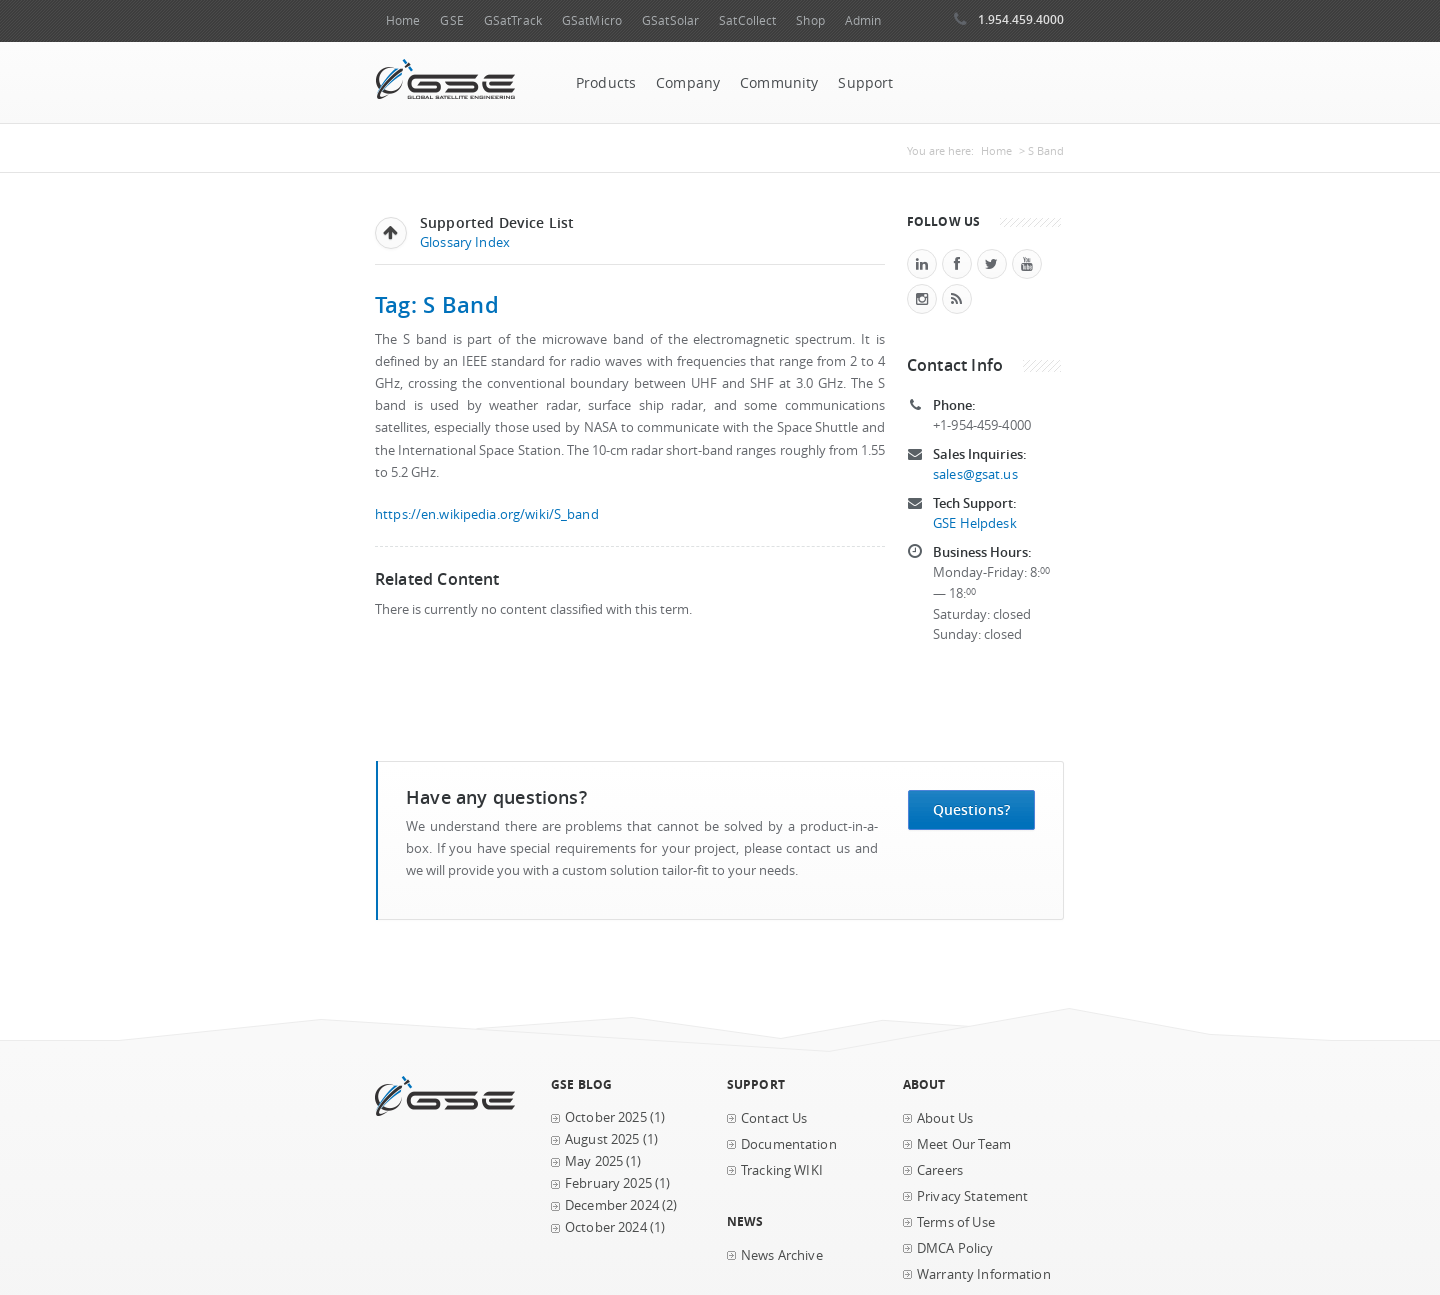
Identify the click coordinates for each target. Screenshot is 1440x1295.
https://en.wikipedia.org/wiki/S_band (487, 514)
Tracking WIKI (782, 1170)
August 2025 (602, 1139)
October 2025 (606, 1117)
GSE (451, 20)
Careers (940, 1170)
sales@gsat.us (975, 474)
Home (403, 20)
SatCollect (747, 20)
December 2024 (612, 1205)
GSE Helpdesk (975, 523)
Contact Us (774, 1118)
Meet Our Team (964, 1144)
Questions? (971, 809)
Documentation (789, 1144)
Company (688, 83)
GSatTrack (513, 20)
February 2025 (608, 1183)
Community (779, 83)
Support (865, 83)
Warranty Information (984, 1274)
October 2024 (606, 1227)
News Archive (782, 1255)
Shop (810, 20)
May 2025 (594, 1161)
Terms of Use (956, 1222)
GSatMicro (592, 20)
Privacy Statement (972, 1196)
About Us (945, 1118)
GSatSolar (670, 20)
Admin (863, 20)
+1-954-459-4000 (982, 425)
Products (606, 83)
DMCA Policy (955, 1248)
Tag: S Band (437, 304)
